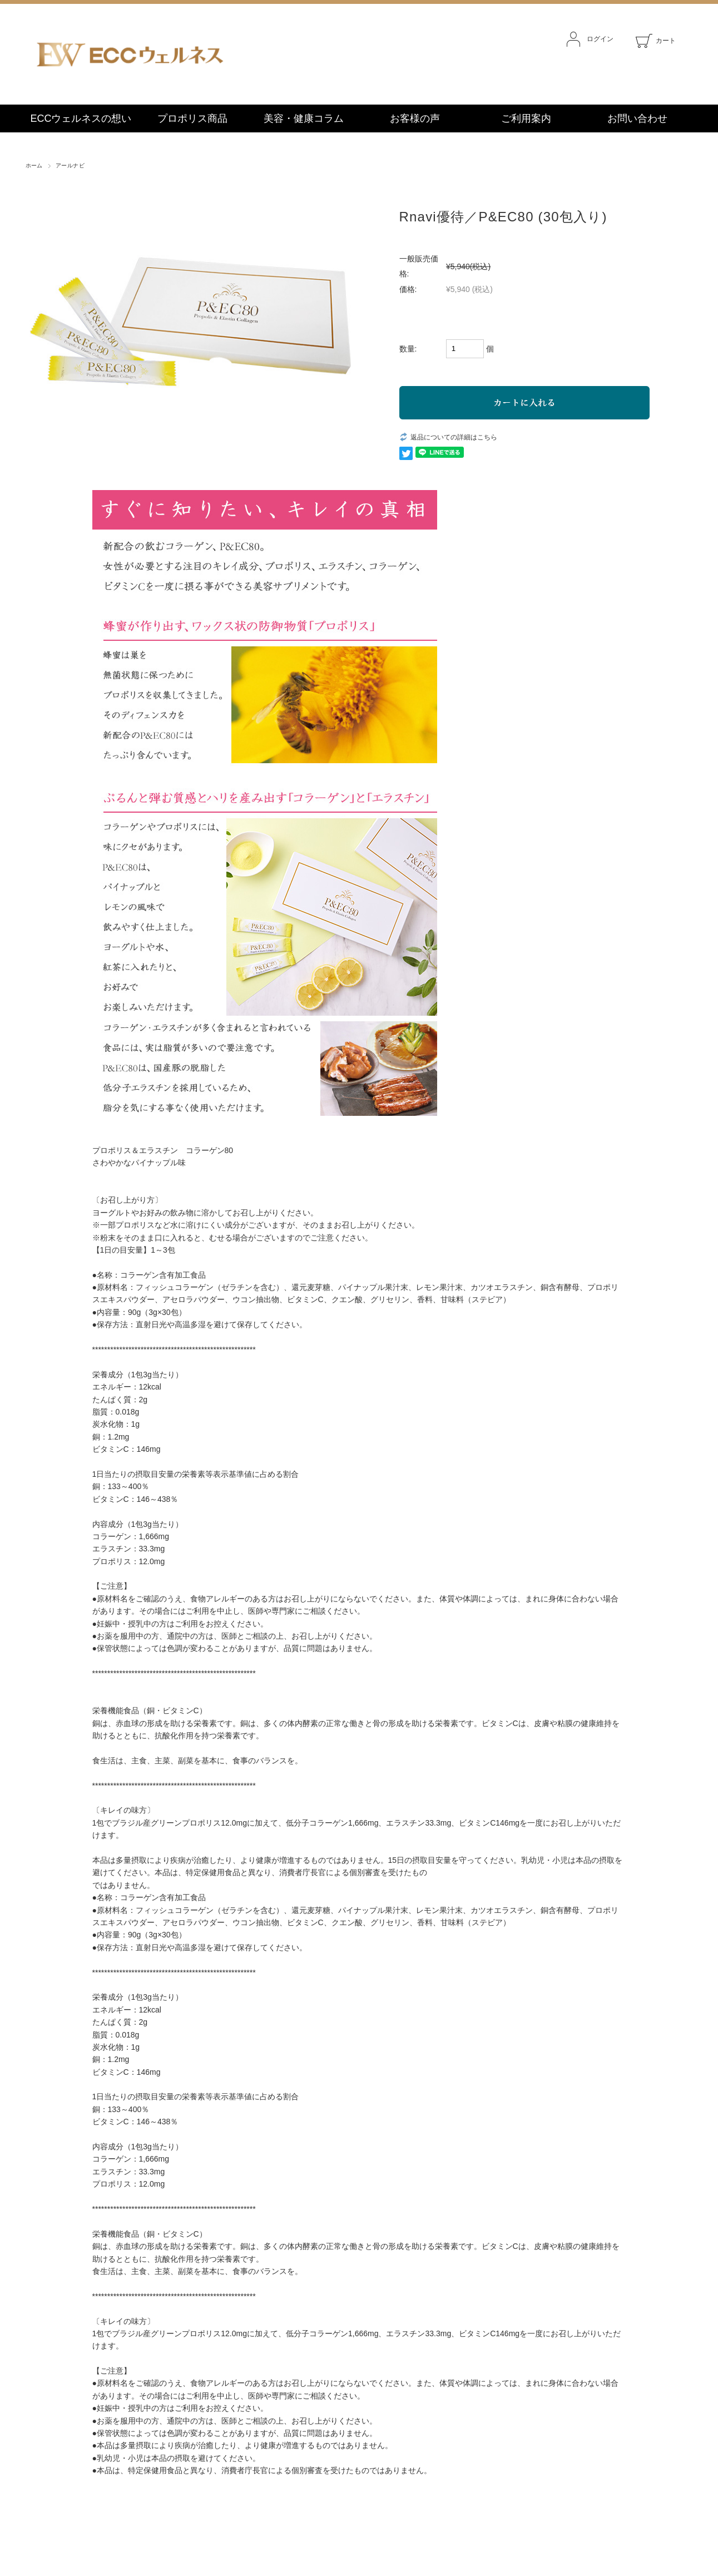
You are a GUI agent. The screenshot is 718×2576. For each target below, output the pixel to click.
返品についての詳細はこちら (453, 437)
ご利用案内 (526, 118)
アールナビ (70, 165)
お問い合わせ (637, 118)
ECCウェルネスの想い (80, 118)
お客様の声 (415, 118)
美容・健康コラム (304, 118)
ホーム (34, 165)
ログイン (590, 39)
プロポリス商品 (192, 118)
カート (656, 41)
